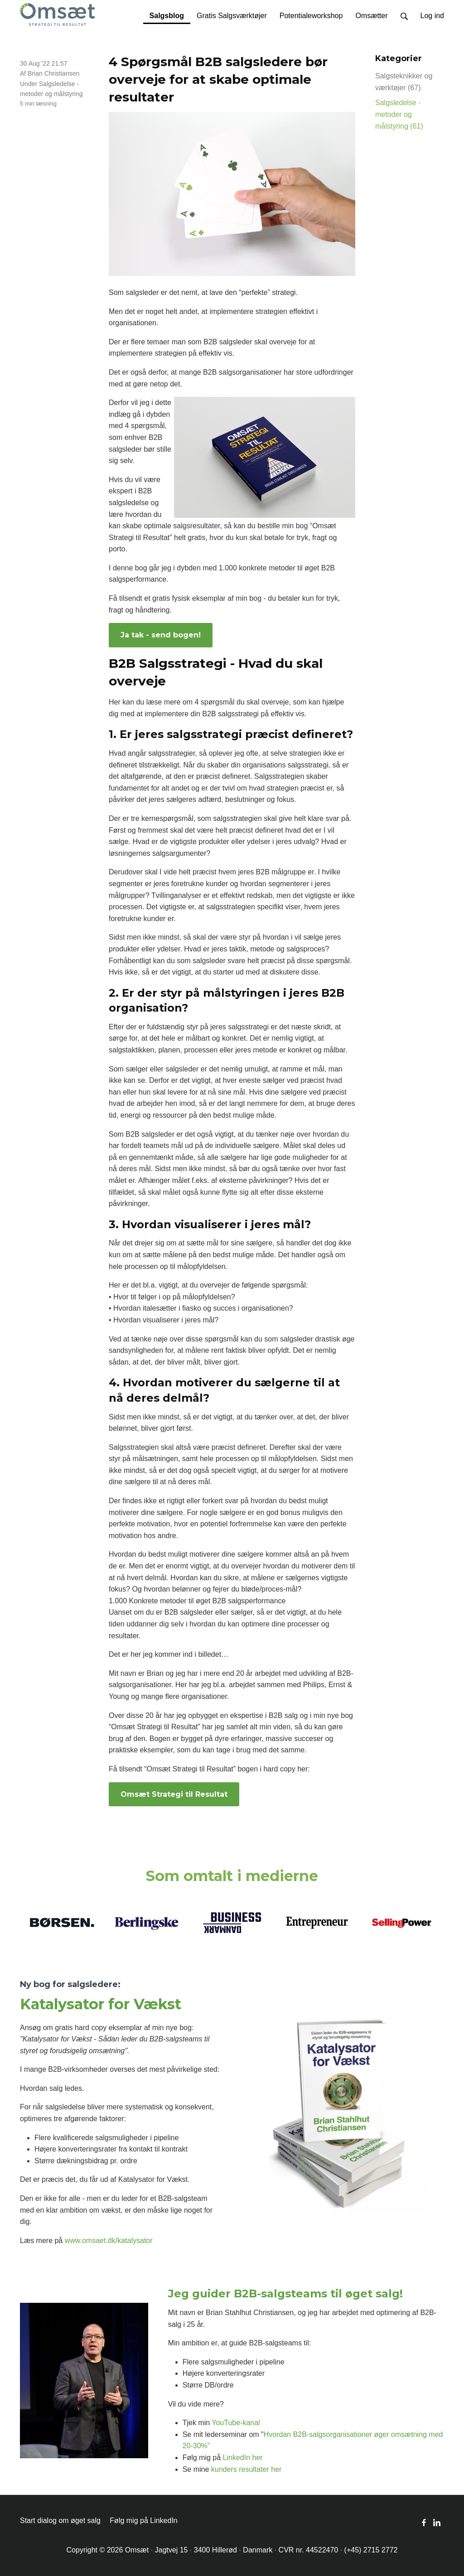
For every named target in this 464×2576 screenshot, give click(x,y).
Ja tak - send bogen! (161, 635)
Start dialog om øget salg (60, 2520)
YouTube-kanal (236, 2422)
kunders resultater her (246, 2469)
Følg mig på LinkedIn (143, 2520)
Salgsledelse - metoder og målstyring (399, 114)
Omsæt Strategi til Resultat (174, 1794)
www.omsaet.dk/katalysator (109, 2240)
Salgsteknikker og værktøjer (403, 82)
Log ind (432, 15)
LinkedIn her (243, 2457)
